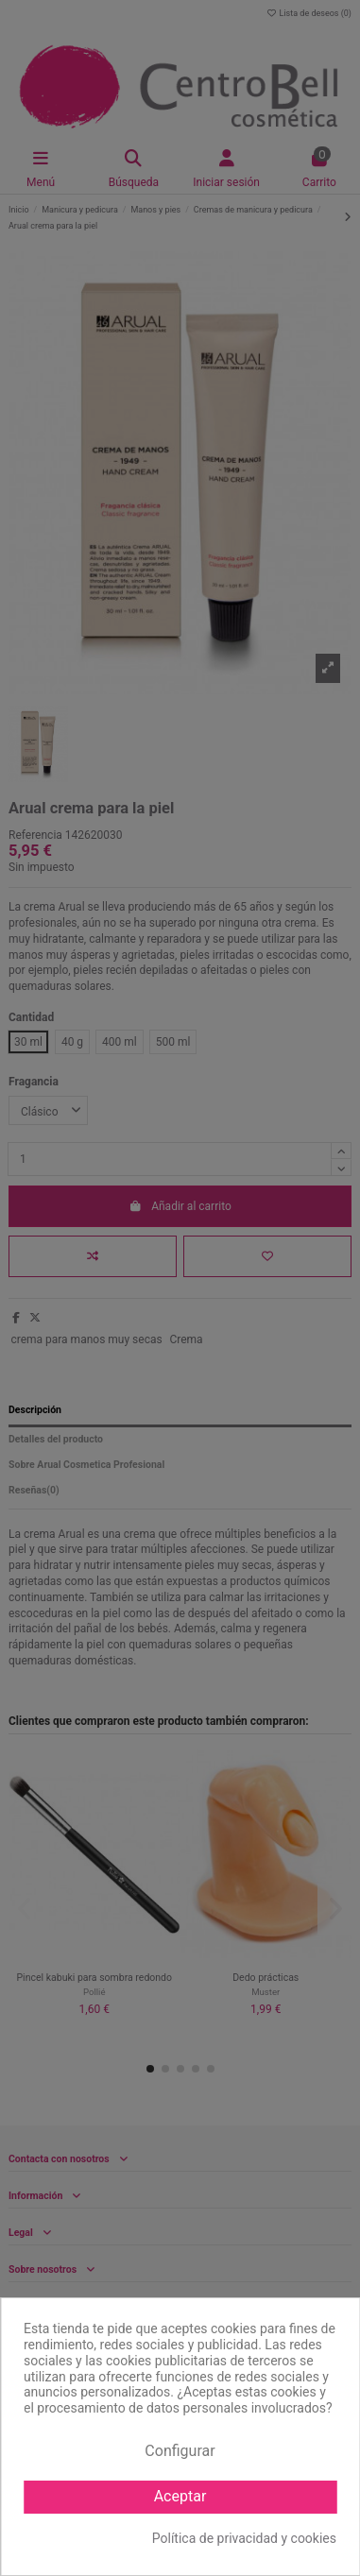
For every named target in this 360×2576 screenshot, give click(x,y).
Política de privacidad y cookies (244, 2538)
